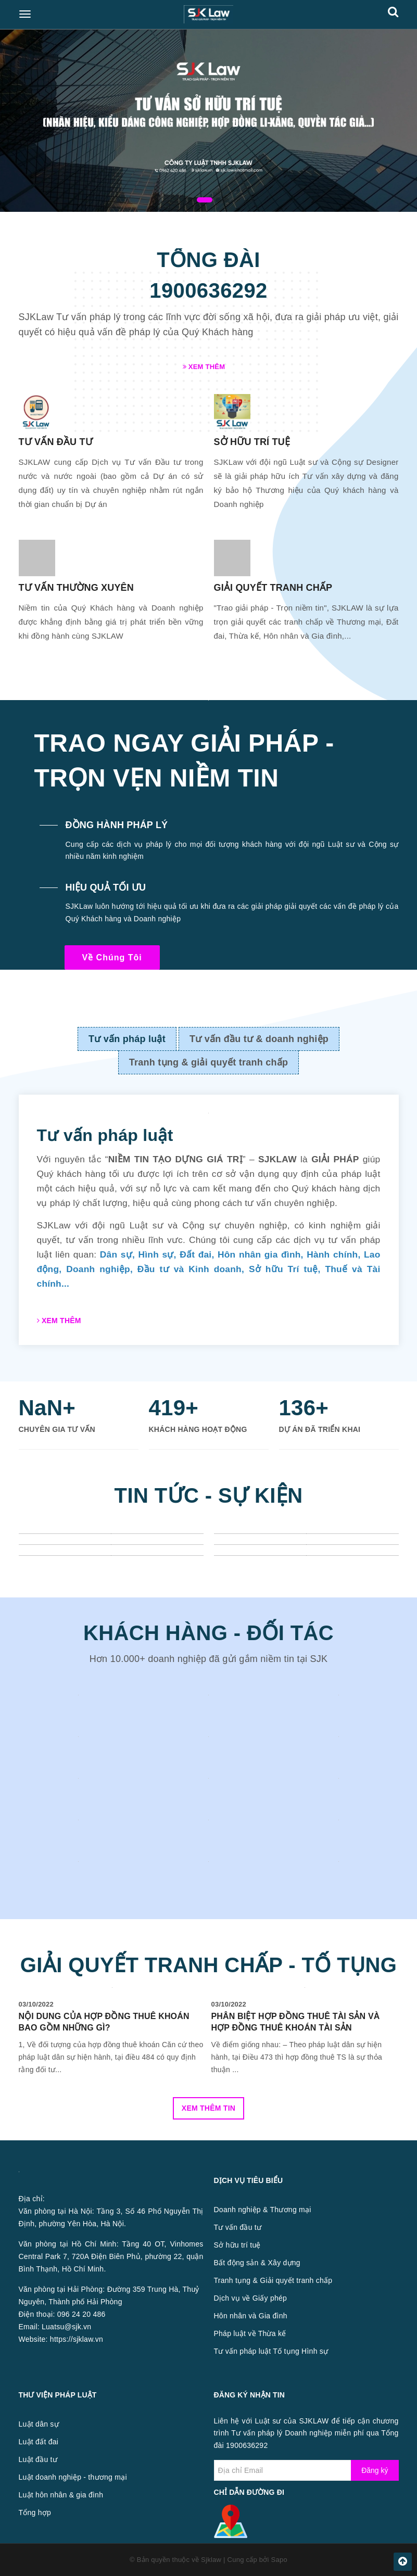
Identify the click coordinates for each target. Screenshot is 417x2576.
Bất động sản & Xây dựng (257, 2262)
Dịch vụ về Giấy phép (250, 2298)
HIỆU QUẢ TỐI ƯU (106, 887)
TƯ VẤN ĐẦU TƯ (56, 442)
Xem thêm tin (208, 2108)
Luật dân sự (39, 2424)
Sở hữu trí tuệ (237, 2245)
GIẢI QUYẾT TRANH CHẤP (273, 587)
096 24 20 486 (81, 2314)
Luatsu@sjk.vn (66, 2327)
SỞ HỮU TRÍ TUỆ (252, 442)
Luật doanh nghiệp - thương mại (73, 2477)
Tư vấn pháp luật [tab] (127, 1039)
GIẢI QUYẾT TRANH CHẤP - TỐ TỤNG (208, 1964)
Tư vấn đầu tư (238, 2227)
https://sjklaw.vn (76, 2339)
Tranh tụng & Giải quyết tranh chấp (273, 2280)
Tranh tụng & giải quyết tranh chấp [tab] (208, 1062)
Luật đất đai (39, 2442)
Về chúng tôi (112, 957)
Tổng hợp (35, 2512)
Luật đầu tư (38, 2459)
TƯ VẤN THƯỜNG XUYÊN (76, 587)
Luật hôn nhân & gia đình (61, 2495)
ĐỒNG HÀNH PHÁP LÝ (117, 825)
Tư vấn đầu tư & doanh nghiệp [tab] (258, 1039)
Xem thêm (204, 367)
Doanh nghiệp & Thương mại (262, 2209)
